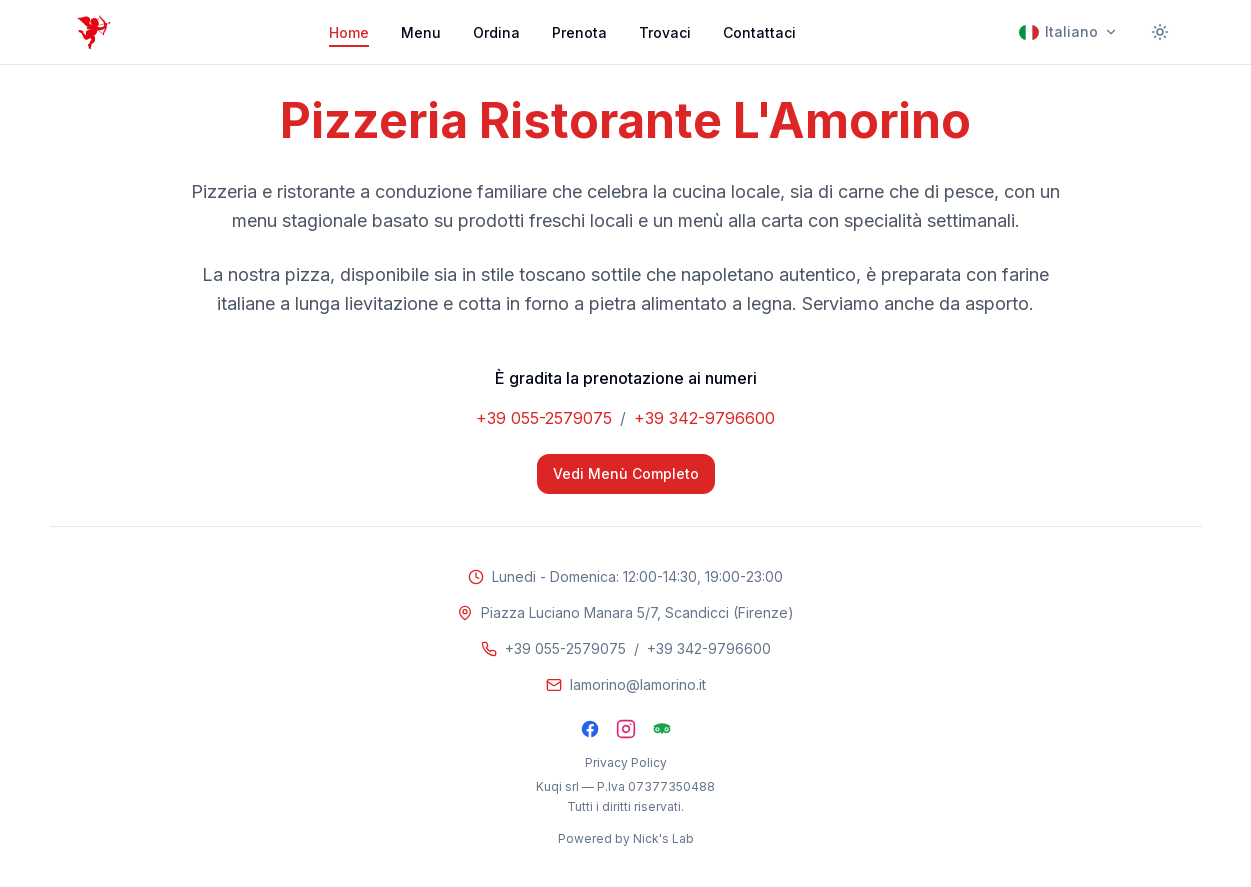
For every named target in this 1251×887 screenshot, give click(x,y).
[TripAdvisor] (662, 729)
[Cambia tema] (1160, 32)
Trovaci (665, 32)
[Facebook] (590, 729)
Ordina (496, 32)
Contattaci (759, 32)
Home (349, 32)
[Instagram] (626, 729)
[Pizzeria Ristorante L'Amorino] (94, 32)
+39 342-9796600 (704, 418)
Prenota (579, 32)
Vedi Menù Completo (626, 473)
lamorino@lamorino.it (638, 684)
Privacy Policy (626, 762)
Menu (421, 32)
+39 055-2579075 (544, 418)
